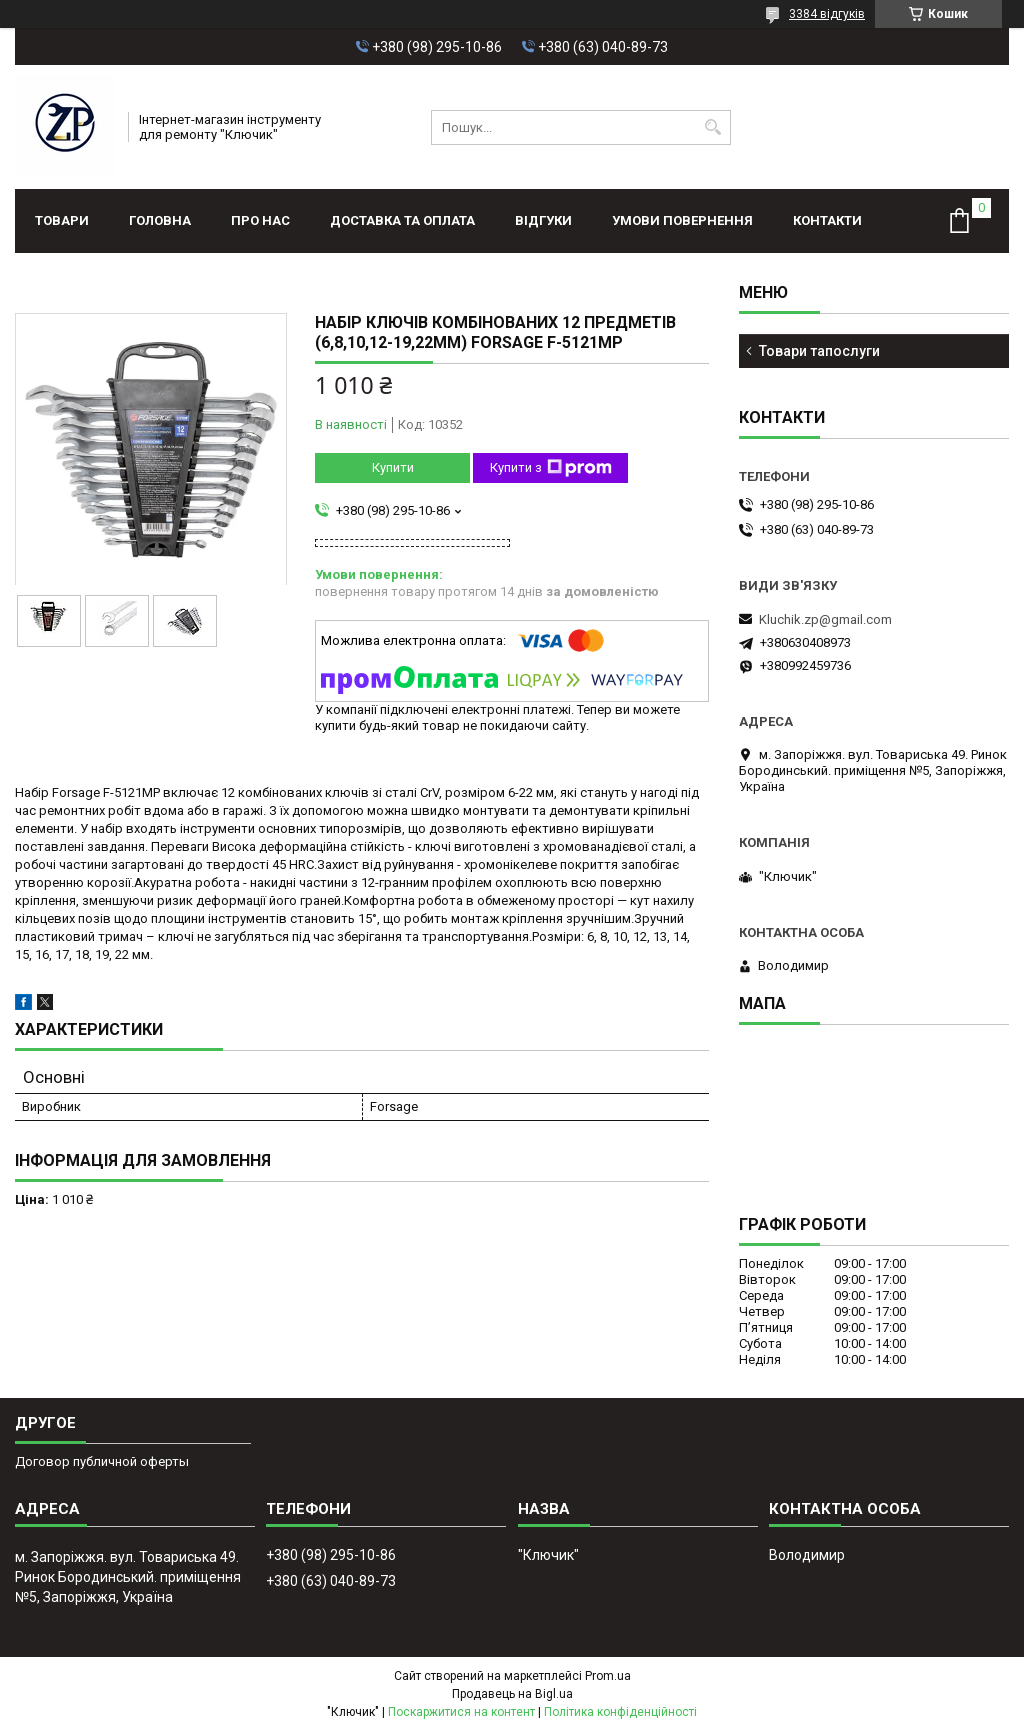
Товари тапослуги (819, 351)
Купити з (551, 468)
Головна (160, 220)
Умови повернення (682, 220)
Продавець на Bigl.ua (512, 1694)
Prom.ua (608, 1676)
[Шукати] (713, 127)
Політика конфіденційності (620, 1712)
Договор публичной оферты (102, 1461)
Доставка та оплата (402, 220)
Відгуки (543, 220)
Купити (393, 467)
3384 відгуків (827, 14)
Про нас (260, 220)
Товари (62, 220)
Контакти (827, 220)
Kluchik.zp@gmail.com (825, 619)
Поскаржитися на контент (461, 1712)
